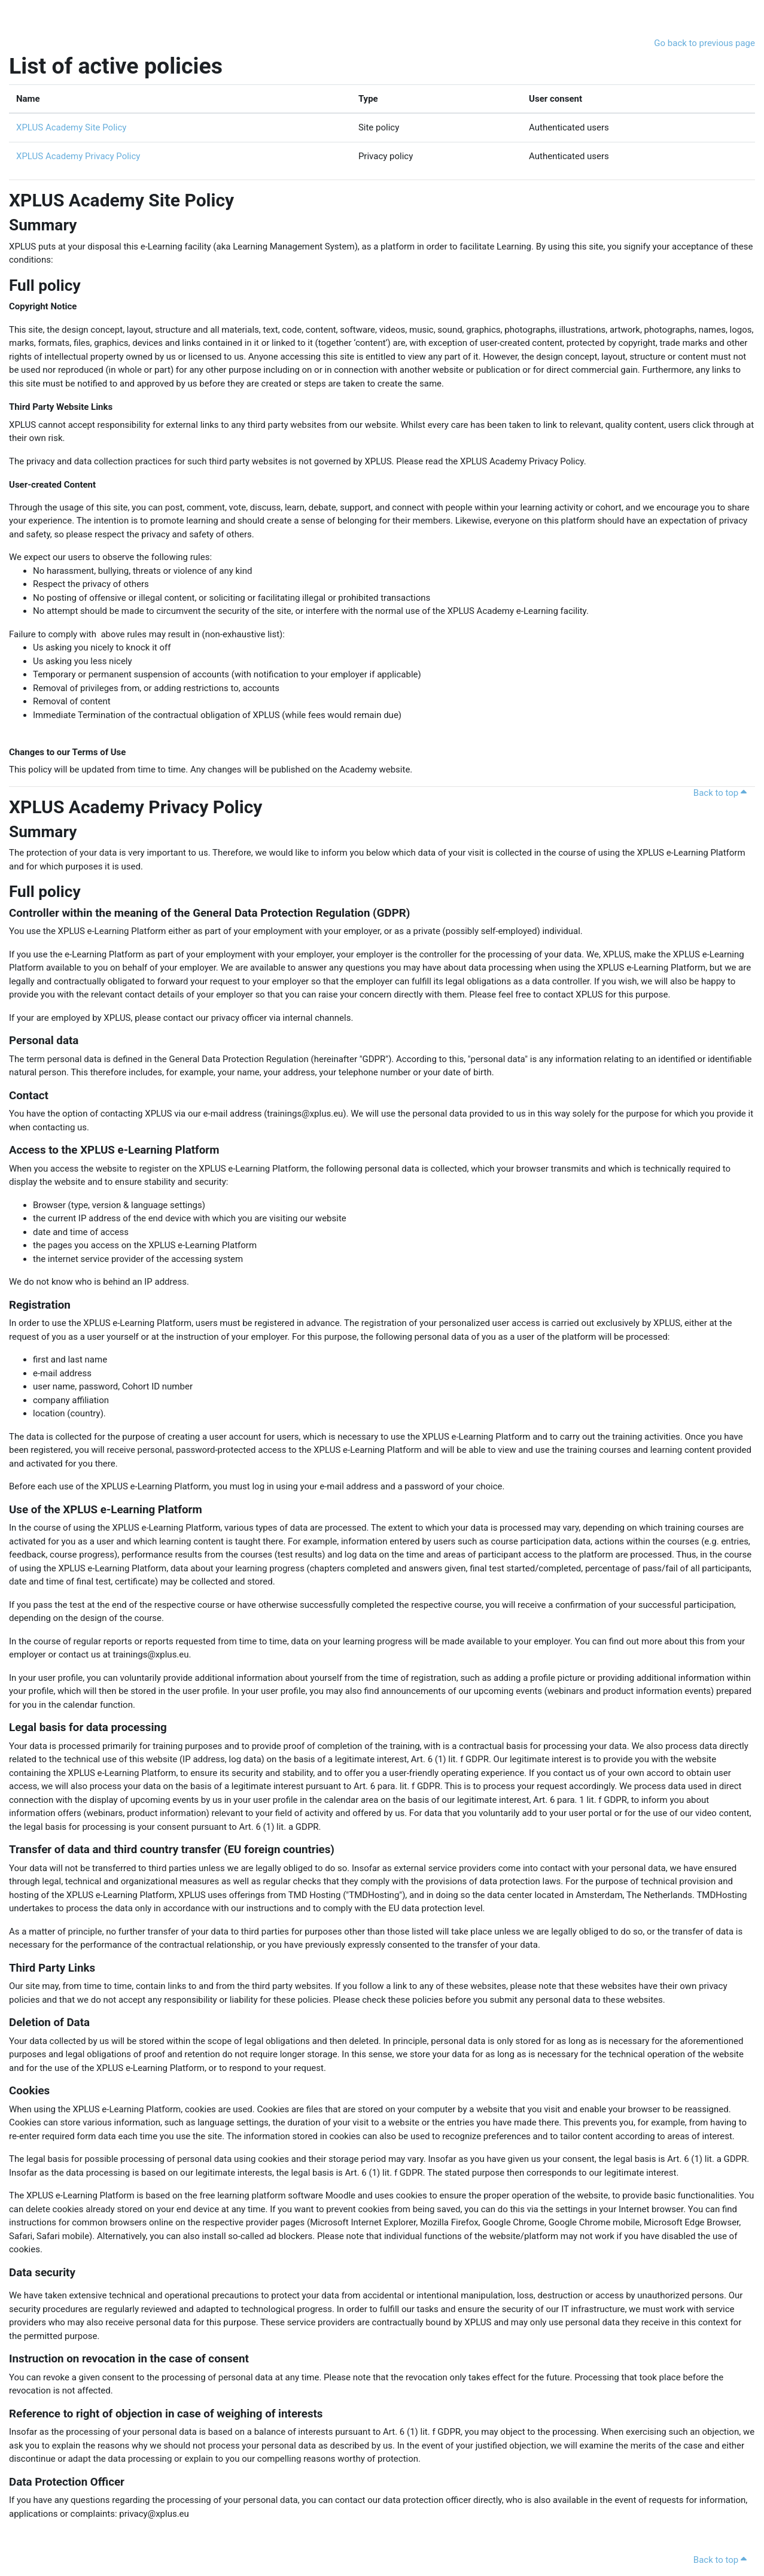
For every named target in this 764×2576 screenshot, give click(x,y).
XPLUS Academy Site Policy (71, 127)
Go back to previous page (704, 43)
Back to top (721, 792)
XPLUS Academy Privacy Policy (78, 156)
